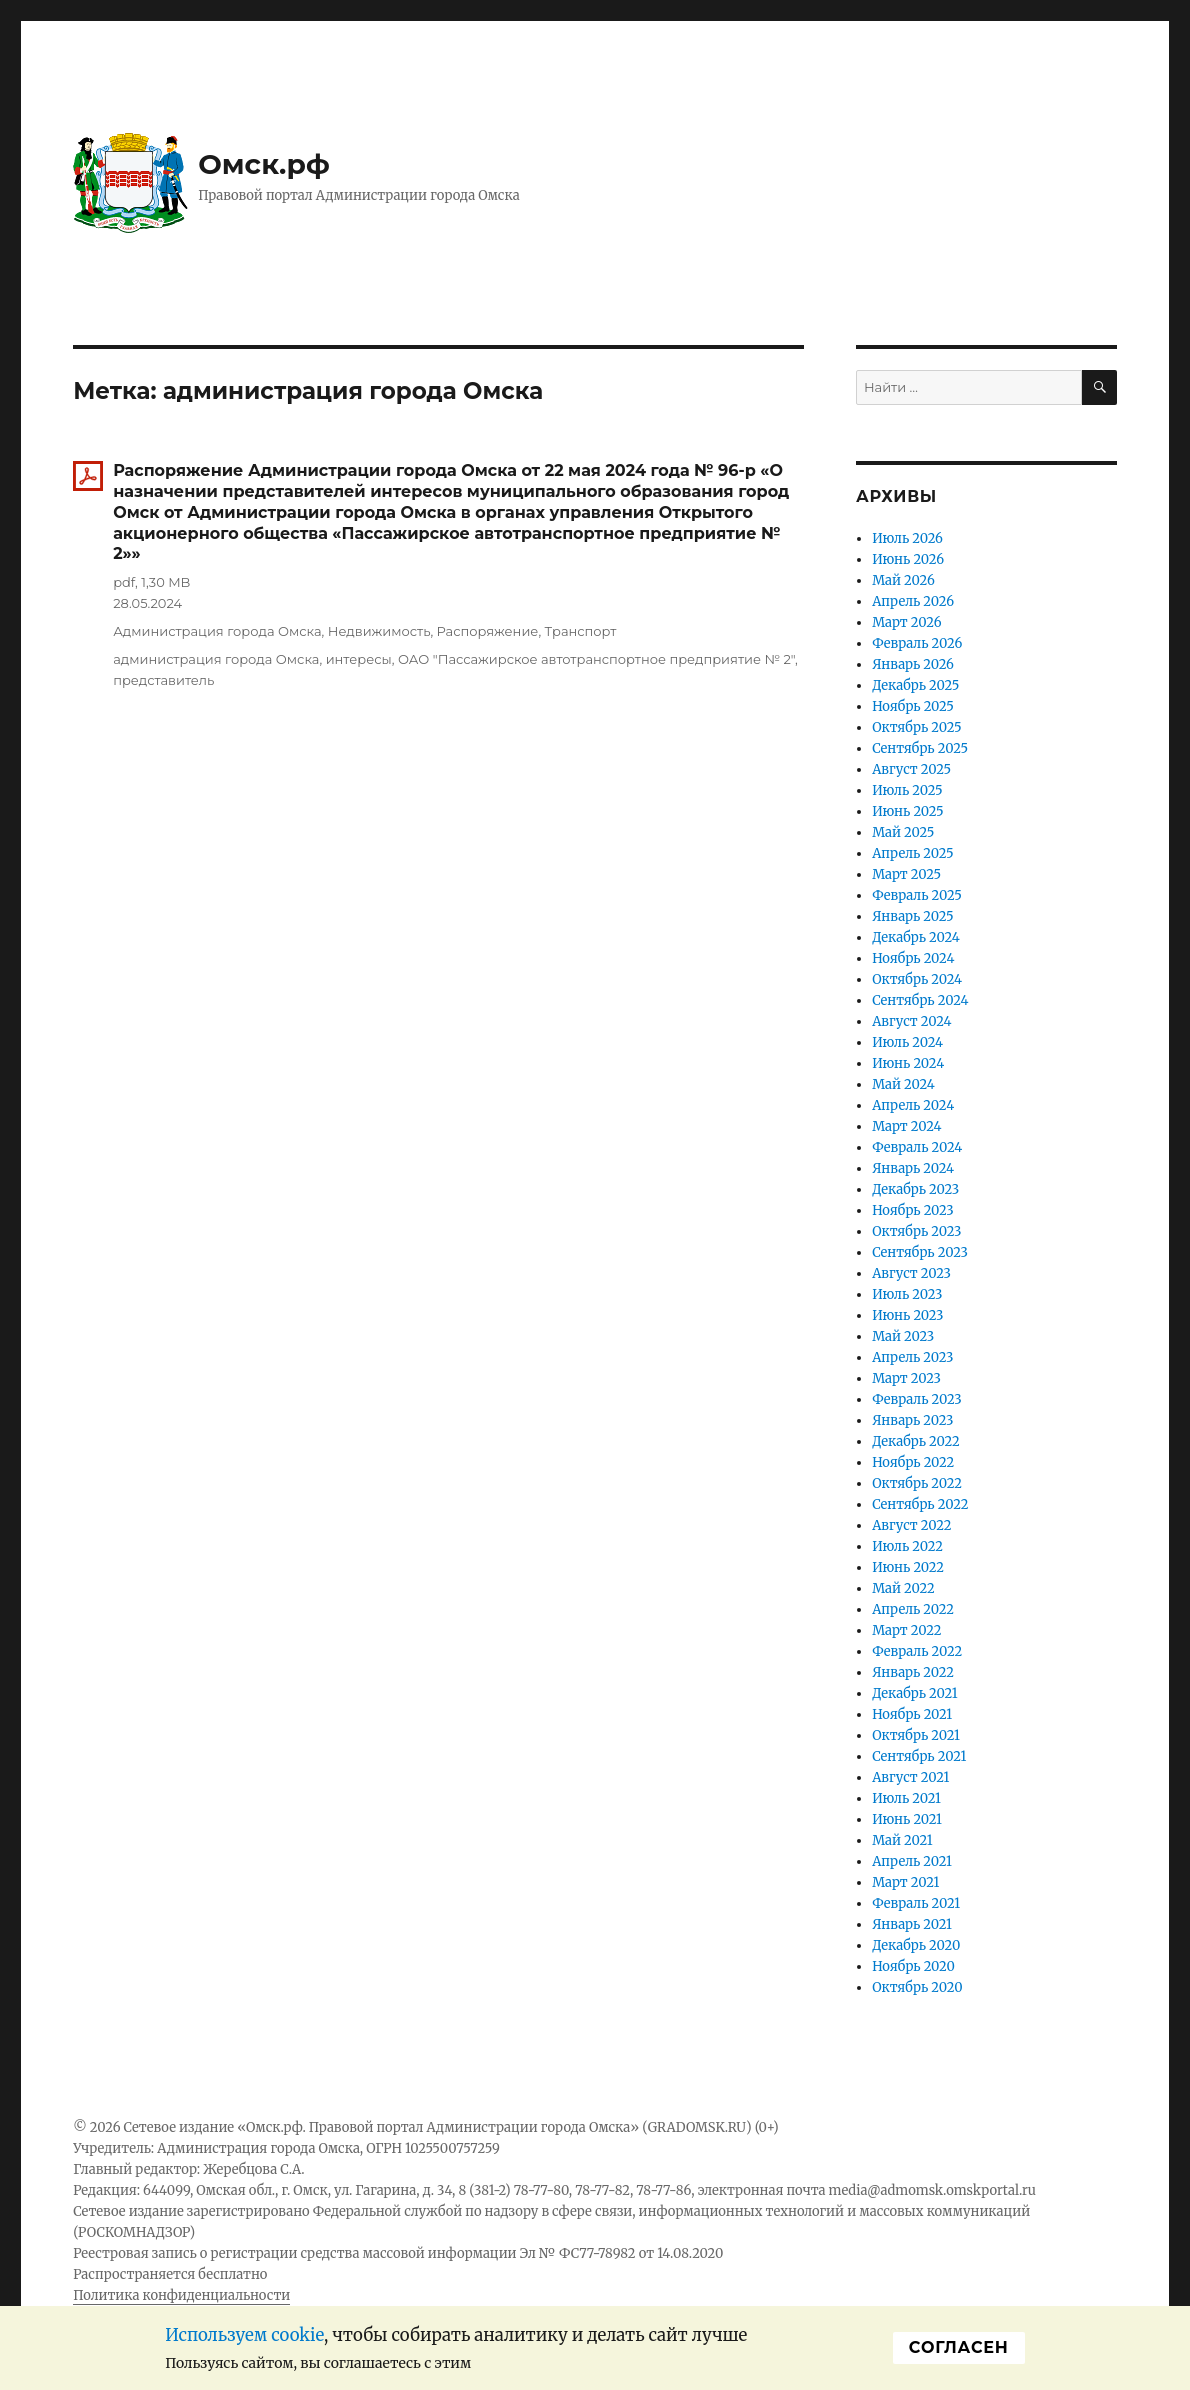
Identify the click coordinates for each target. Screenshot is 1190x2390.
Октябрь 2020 (917, 1987)
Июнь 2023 (907, 1315)
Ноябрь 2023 (913, 1210)
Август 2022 (911, 1525)
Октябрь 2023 (916, 1231)
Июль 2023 (907, 1294)
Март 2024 (906, 1126)
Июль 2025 (907, 790)
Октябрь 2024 (917, 979)
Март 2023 (906, 1378)
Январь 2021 (912, 1924)
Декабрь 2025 (915, 685)
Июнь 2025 (908, 811)
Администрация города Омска (217, 631)
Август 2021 (910, 1777)
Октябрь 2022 (917, 1483)
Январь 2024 (913, 1168)
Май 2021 (902, 1840)
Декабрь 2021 (915, 1693)
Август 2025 (911, 769)
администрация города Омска (216, 659)
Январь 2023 (912, 1420)
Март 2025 (906, 874)
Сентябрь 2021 (919, 1756)
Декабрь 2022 (916, 1441)
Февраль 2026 (917, 643)
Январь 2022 (913, 1672)
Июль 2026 (907, 538)
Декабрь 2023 (915, 1189)
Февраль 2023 (917, 1399)
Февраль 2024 (917, 1147)
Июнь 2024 (908, 1063)
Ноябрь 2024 (913, 958)
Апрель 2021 (912, 1861)
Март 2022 (906, 1630)
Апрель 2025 (913, 853)
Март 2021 (905, 1882)
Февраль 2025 (917, 895)
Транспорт (581, 631)
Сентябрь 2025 (920, 748)
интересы (359, 659)
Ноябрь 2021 (912, 1714)
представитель (163, 680)
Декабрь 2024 (916, 937)
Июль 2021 (906, 1798)
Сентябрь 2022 (920, 1504)
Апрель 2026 (913, 601)
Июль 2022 (907, 1546)
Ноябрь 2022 (913, 1462)
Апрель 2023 (912, 1357)
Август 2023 (911, 1273)
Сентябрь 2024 (920, 1000)
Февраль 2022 (917, 1651)
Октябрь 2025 (916, 727)
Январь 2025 (912, 916)
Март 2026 (906, 622)
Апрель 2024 (913, 1105)
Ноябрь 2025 (913, 706)
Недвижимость (379, 631)
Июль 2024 (907, 1042)
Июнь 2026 (908, 559)
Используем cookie (244, 2335)
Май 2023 (903, 1336)
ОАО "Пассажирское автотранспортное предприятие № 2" (596, 659)
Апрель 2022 (913, 1609)
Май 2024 (903, 1084)
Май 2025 (903, 832)
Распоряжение (488, 631)
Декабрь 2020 (916, 1945)
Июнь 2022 (908, 1567)
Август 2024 (911, 1021)
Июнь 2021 (907, 1819)
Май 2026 (903, 580)
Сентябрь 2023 (920, 1252)
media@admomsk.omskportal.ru (932, 2190)
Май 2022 (903, 1588)
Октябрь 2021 (916, 1735)
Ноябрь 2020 (913, 1966)
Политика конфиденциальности (181, 2295)
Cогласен (959, 2347)
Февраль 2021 (916, 1903)
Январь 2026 (913, 664)
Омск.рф (264, 164)
